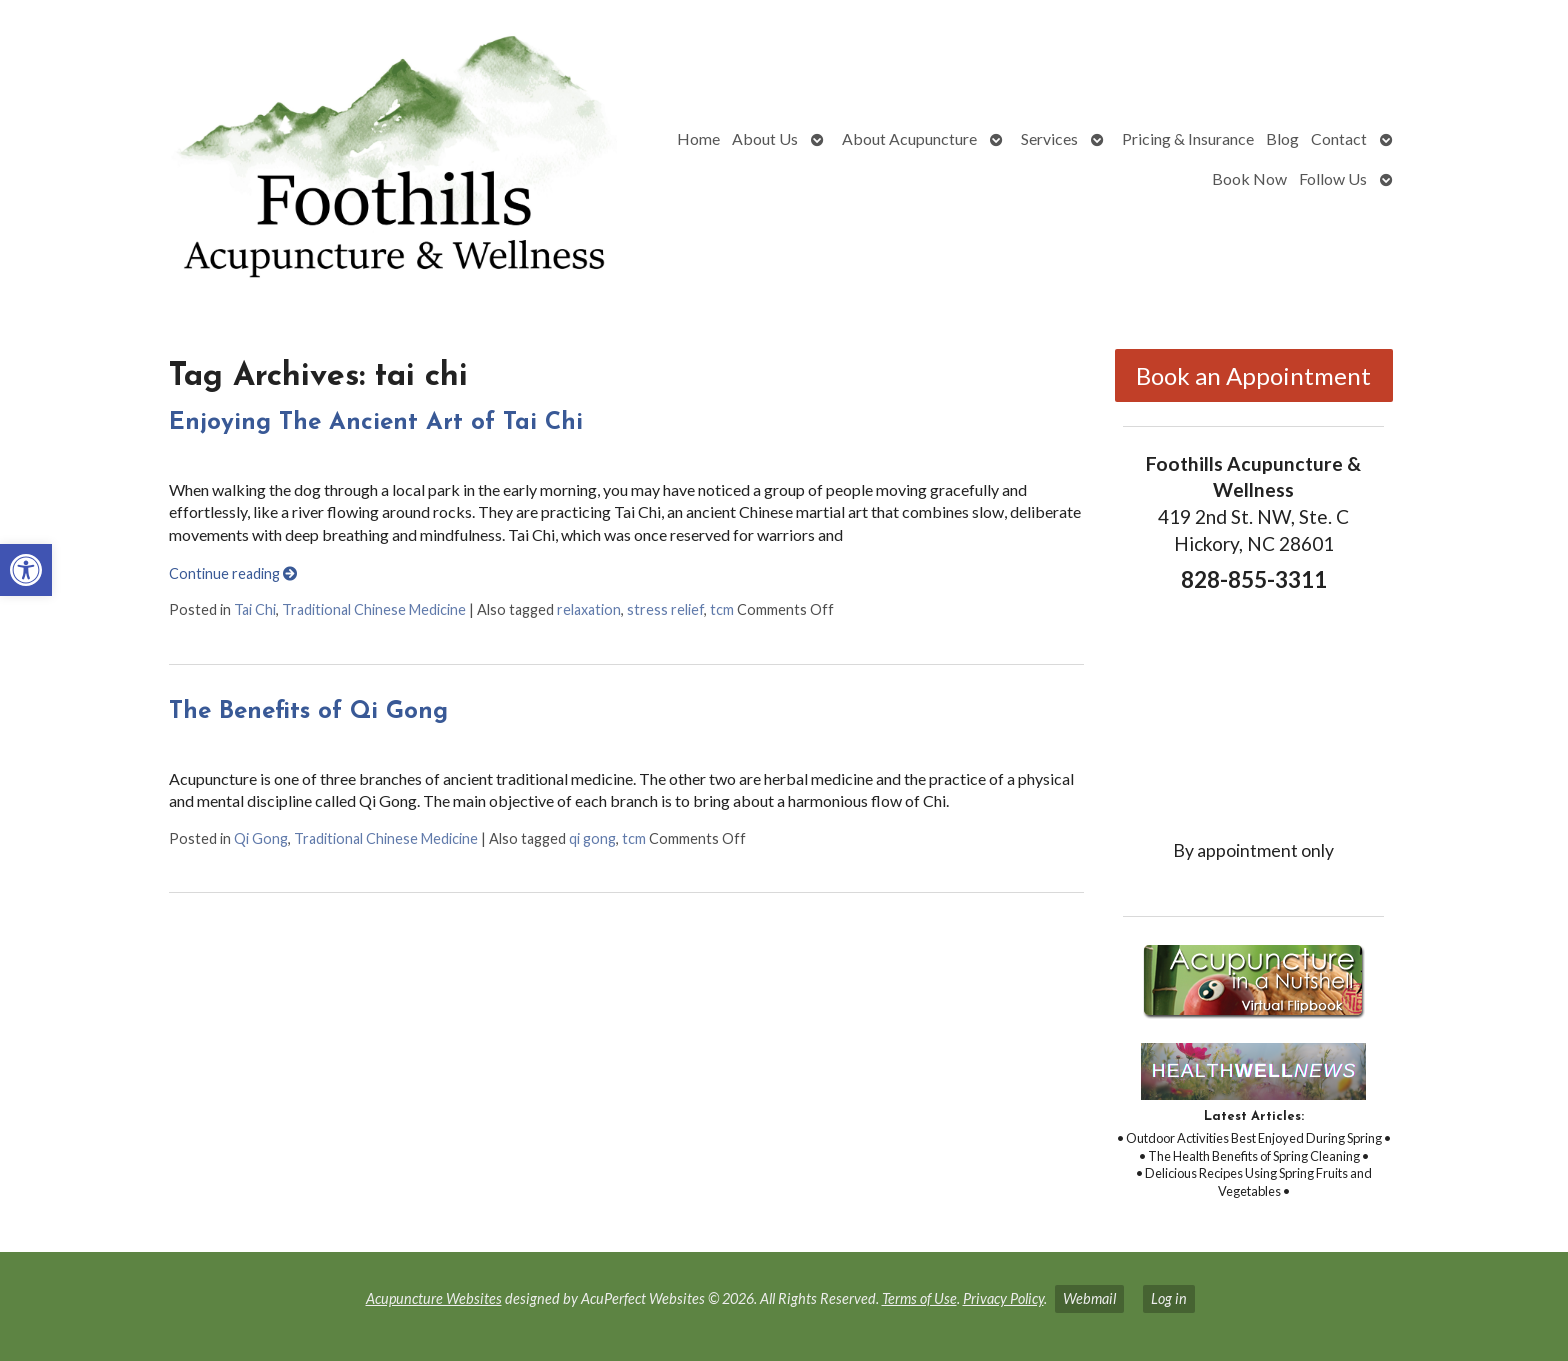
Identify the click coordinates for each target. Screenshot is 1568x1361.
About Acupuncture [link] (909, 138)
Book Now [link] (1249, 178)
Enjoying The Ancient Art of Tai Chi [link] (376, 423)
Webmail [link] (1089, 1298)
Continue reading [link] (233, 573)
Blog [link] (1282, 138)
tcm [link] (722, 609)
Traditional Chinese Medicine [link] (374, 609)
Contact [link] (1339, 138)
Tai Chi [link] (255, 609)
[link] (26, 570)
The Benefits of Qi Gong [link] (308, 712)
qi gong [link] (592, 838)
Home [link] (698, 138)
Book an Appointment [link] (1253, 375)
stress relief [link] (665, 609)
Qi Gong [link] (261, 838)
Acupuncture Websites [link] (434, 1298)
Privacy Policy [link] (1003, 1298)
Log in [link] (1169, 1298)
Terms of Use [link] (919, 1298)
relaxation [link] (589, 609)
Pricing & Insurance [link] (1188, 138)
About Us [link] (765, 138)
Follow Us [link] (1333, 178)
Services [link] (1049, 138)
